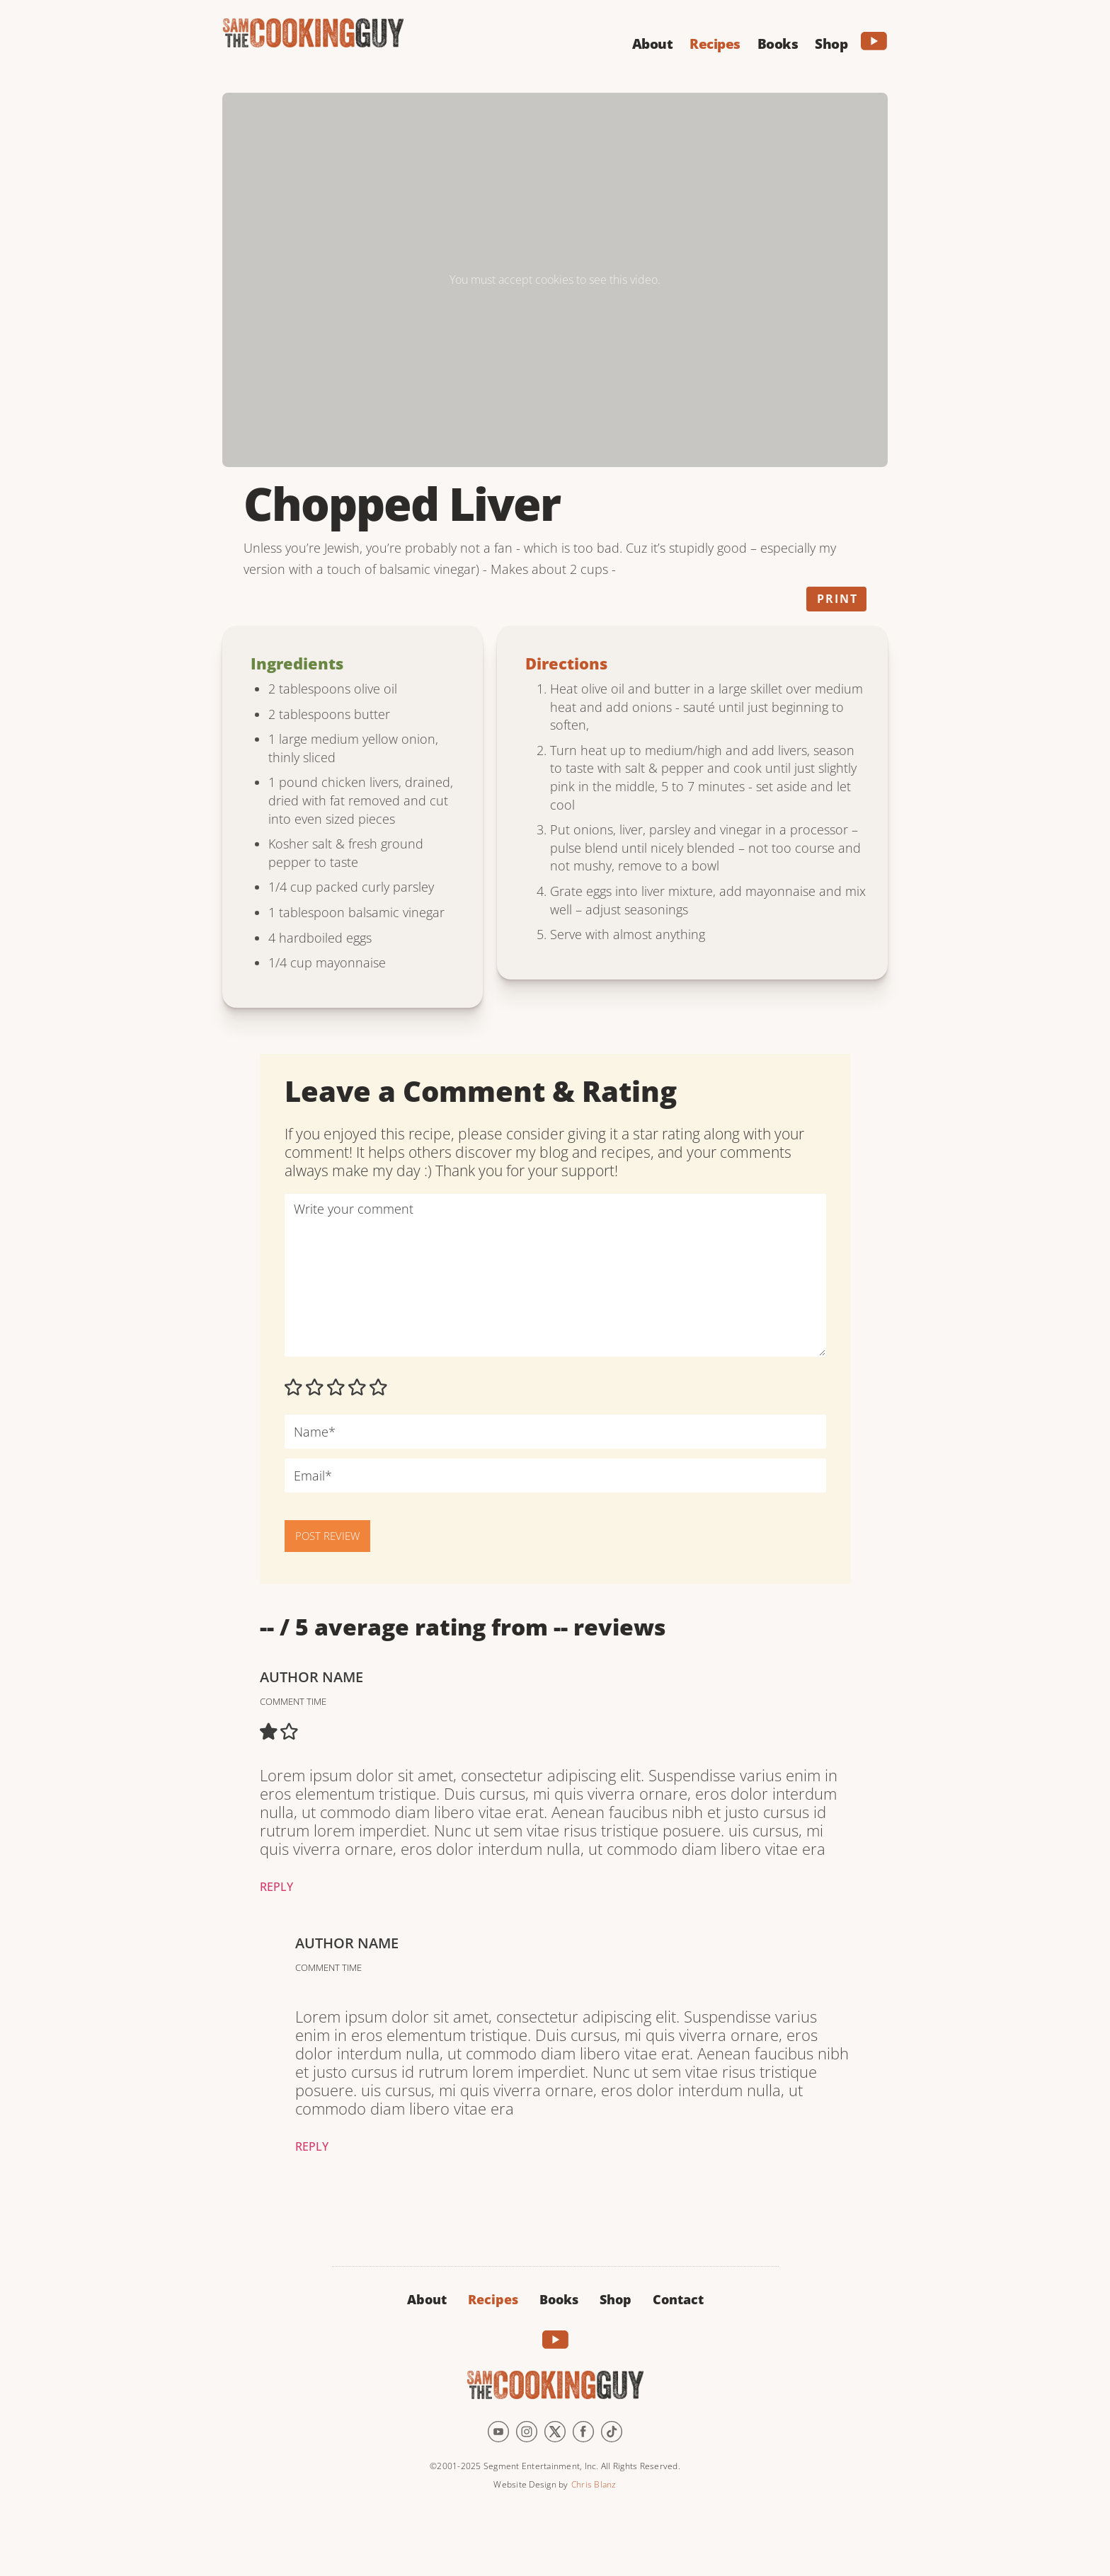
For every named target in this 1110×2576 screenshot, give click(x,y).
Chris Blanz (594, 2484)
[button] (652, 41)
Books (558, 2299)
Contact (678, 2299)
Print (837, 598)
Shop (615, 2299)
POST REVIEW (327, 1536)
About (427, 2299)
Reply (276, 1886)
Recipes (493, 2299)
